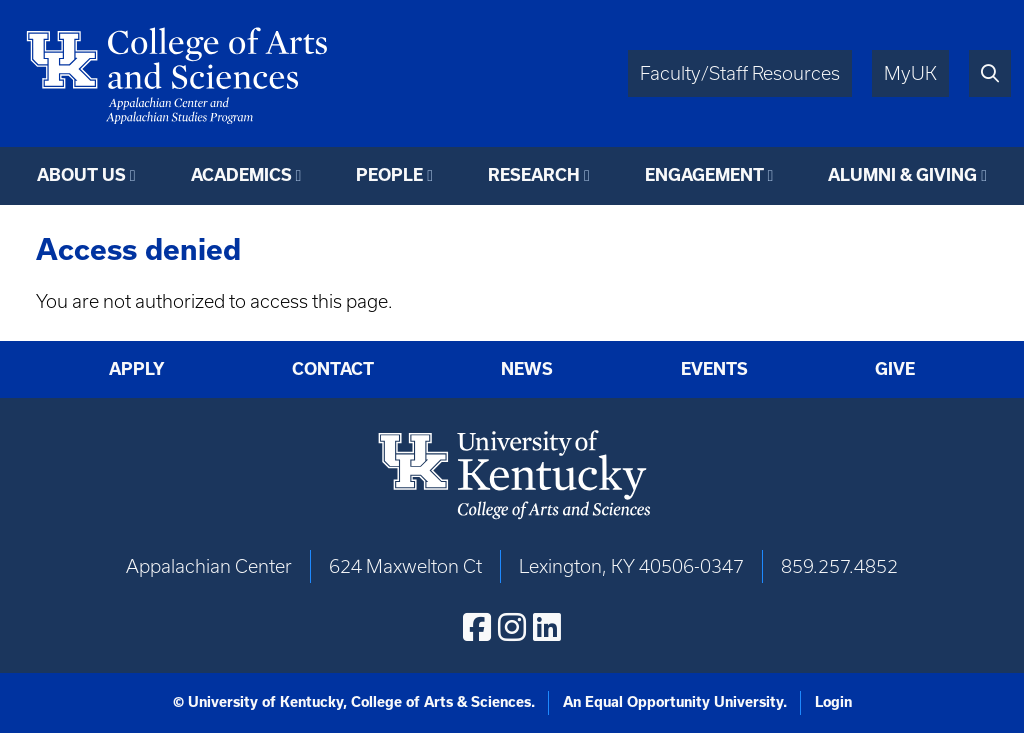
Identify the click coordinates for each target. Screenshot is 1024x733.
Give (895, 369)
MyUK (910, 73)
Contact (333, 369)
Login (833, 702)
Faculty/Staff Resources (740, 73)
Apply (137, 369)
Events (714, 369)
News (527, 369)
